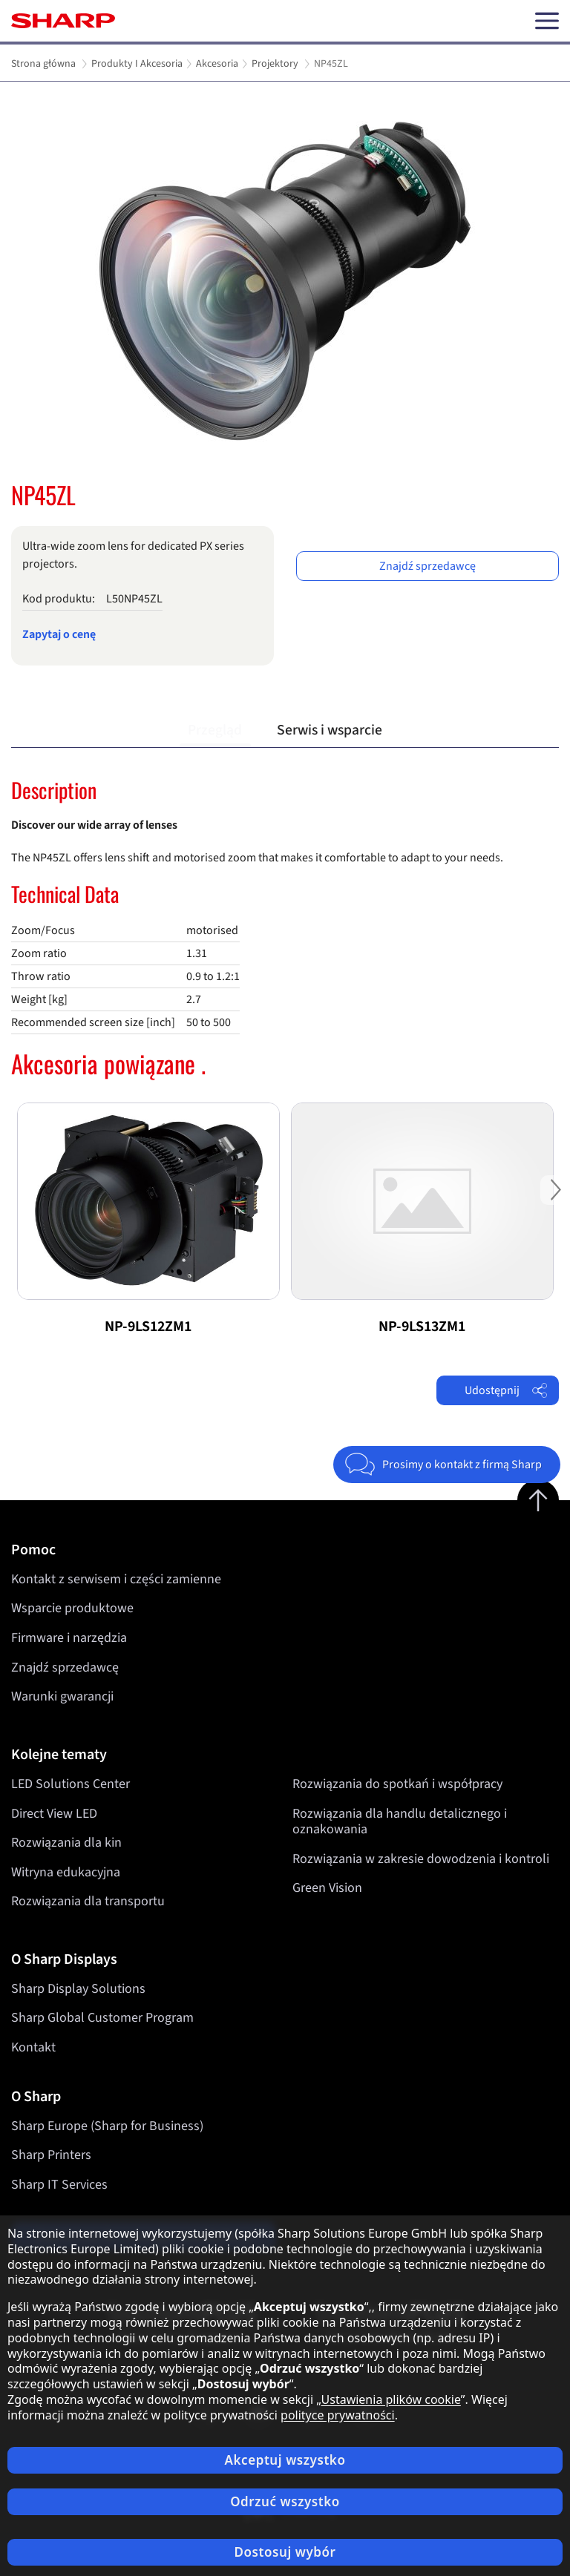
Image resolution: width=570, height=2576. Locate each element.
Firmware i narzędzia (69, 1638)
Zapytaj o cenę (59, 634)
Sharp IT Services (59, 2184)
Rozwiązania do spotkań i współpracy (397, 1784)
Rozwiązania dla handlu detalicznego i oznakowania (399, 1821)
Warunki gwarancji (62, 1696)
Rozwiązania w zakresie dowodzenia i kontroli (420, 1859)
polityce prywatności (338, 2415)
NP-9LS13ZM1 (422, 1326)
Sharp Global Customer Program (102, 2017)
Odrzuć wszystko (285, 2501)
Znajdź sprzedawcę (427, 566)
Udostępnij (506, 1390)
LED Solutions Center (70, 1784)
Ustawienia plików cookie (391, 2399)
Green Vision (327, 1888)
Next (555, 1201)
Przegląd (215, 730)
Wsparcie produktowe (72, 1608)
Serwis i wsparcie (329, 730)
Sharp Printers (51, 2155)
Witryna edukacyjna (65, 1872)
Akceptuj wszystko (285, 2459)
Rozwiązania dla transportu (88, 1901)
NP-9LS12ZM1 (148, 1326)
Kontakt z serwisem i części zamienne (116, 1579)
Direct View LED (54, 1813)
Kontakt (33, 2047)
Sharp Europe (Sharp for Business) (107, 2126)
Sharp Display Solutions (78, 1988)
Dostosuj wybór (284, 2551)
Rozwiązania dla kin (66, 1842)
